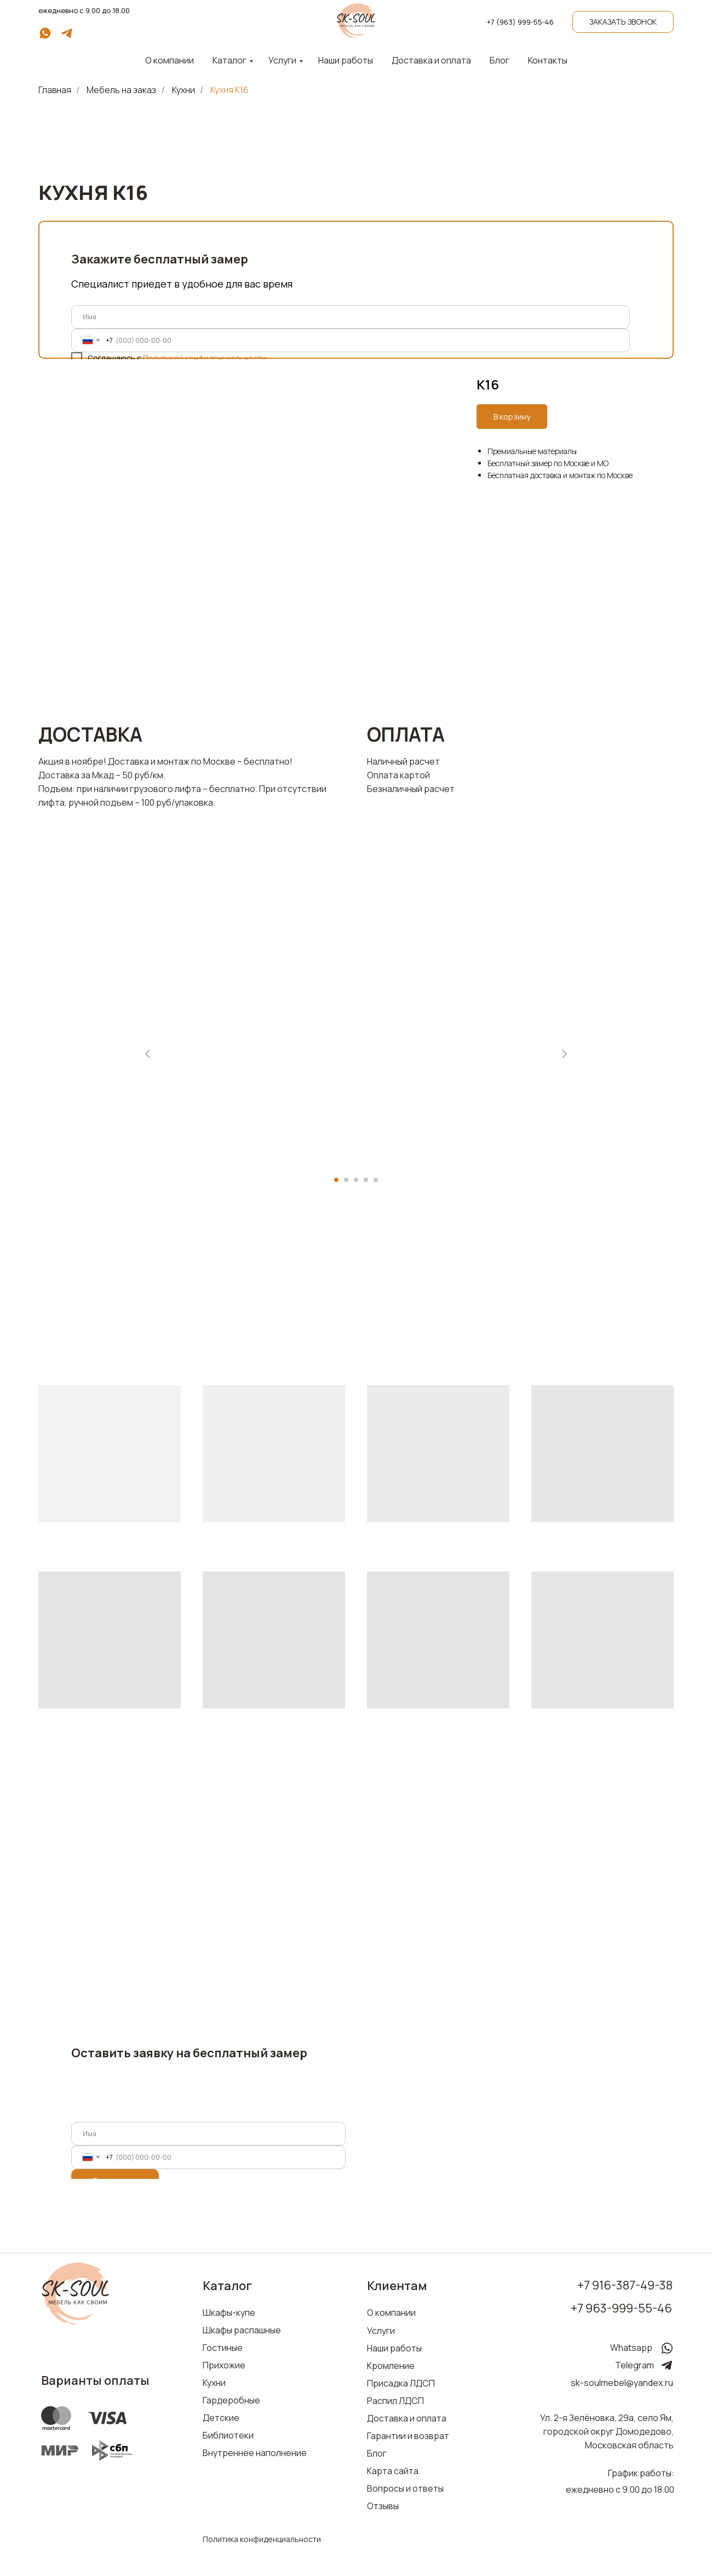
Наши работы (345, 60)
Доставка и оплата (431, 60)
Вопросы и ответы (405, 2488)
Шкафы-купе (229, 2313)
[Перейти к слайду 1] (336, 1180)
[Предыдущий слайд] (148, 1054)
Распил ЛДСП (395, 2401)
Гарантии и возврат (408, 2436)
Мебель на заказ (121, 90)
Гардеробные (231, 2400)
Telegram (634, 2365)
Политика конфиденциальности (262, 2539)
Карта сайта (392, 2471)
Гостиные (223, 2348)
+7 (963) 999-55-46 (520, 22)
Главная (54, 90)
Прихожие (224, 2365)
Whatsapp (631, 2348)
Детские (221, 2418)
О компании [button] (169, 60)
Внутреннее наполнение (255, 2453)
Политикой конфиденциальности (204, 358)
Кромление (391, 2366)
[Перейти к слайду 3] (356, 1180)
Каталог (229, 60)
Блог (499, 60)
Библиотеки (228, 2435)
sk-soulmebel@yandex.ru (622, 2383)
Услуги (282, 60)
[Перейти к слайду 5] (376, 1180)
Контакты (547, 60)
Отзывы (383, 2506)
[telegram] (66, 37)
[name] (350, 317)
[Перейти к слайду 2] (346, 1180)
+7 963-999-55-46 (621, 2308)
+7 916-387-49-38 (625, 2285)
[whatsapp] (45, 37)
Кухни (183, 90)
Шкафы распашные (242, 2330)
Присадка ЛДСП (401, 2383)
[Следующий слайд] (564, 1054)
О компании (391, 2313)
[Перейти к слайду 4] (366, 1180)
